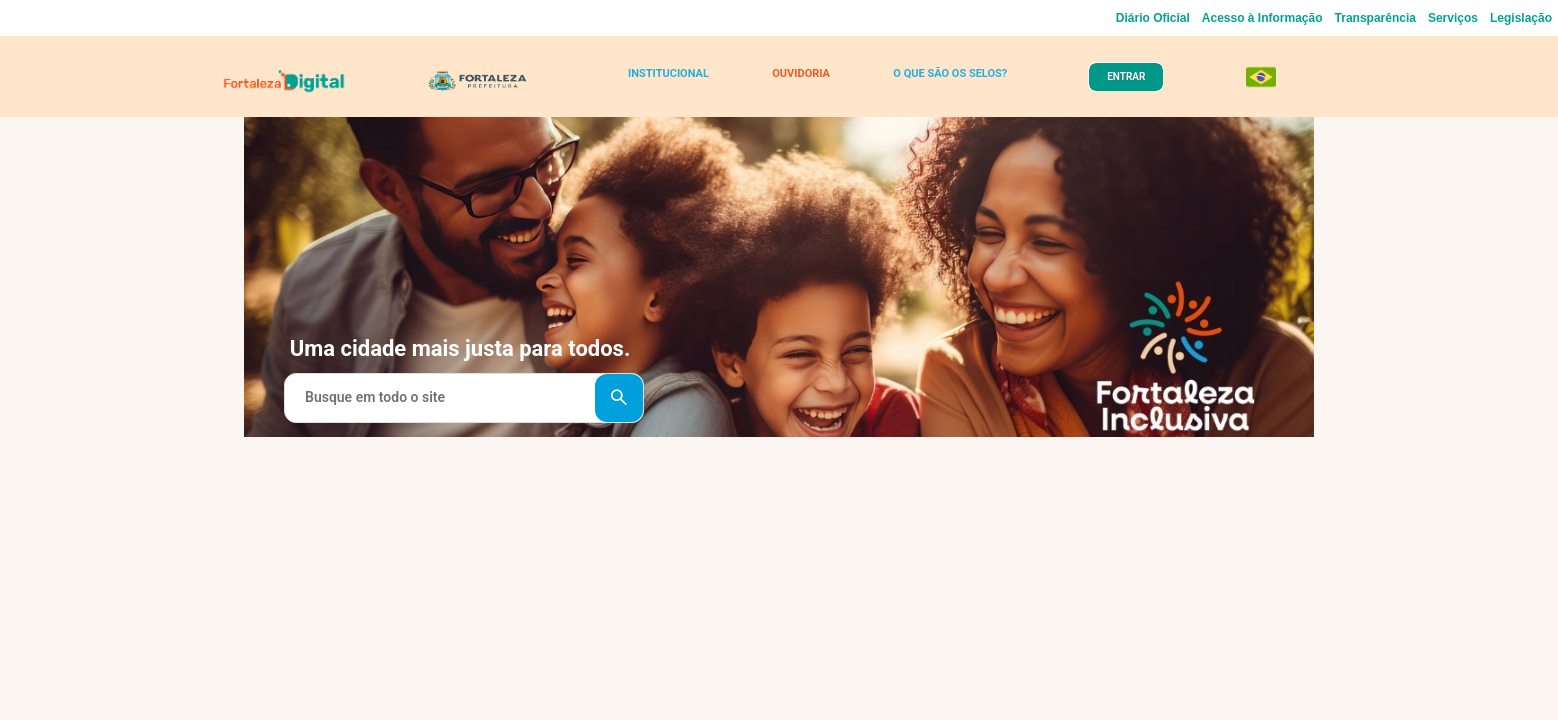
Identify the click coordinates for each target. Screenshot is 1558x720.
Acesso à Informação (1262, 18)
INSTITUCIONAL (673, 82)
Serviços (1453, 18)
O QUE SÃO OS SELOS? (940, 82)
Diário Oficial (1153, 18)
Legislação (1521, 18)
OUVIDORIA (796, 82)
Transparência (1375, 18)
